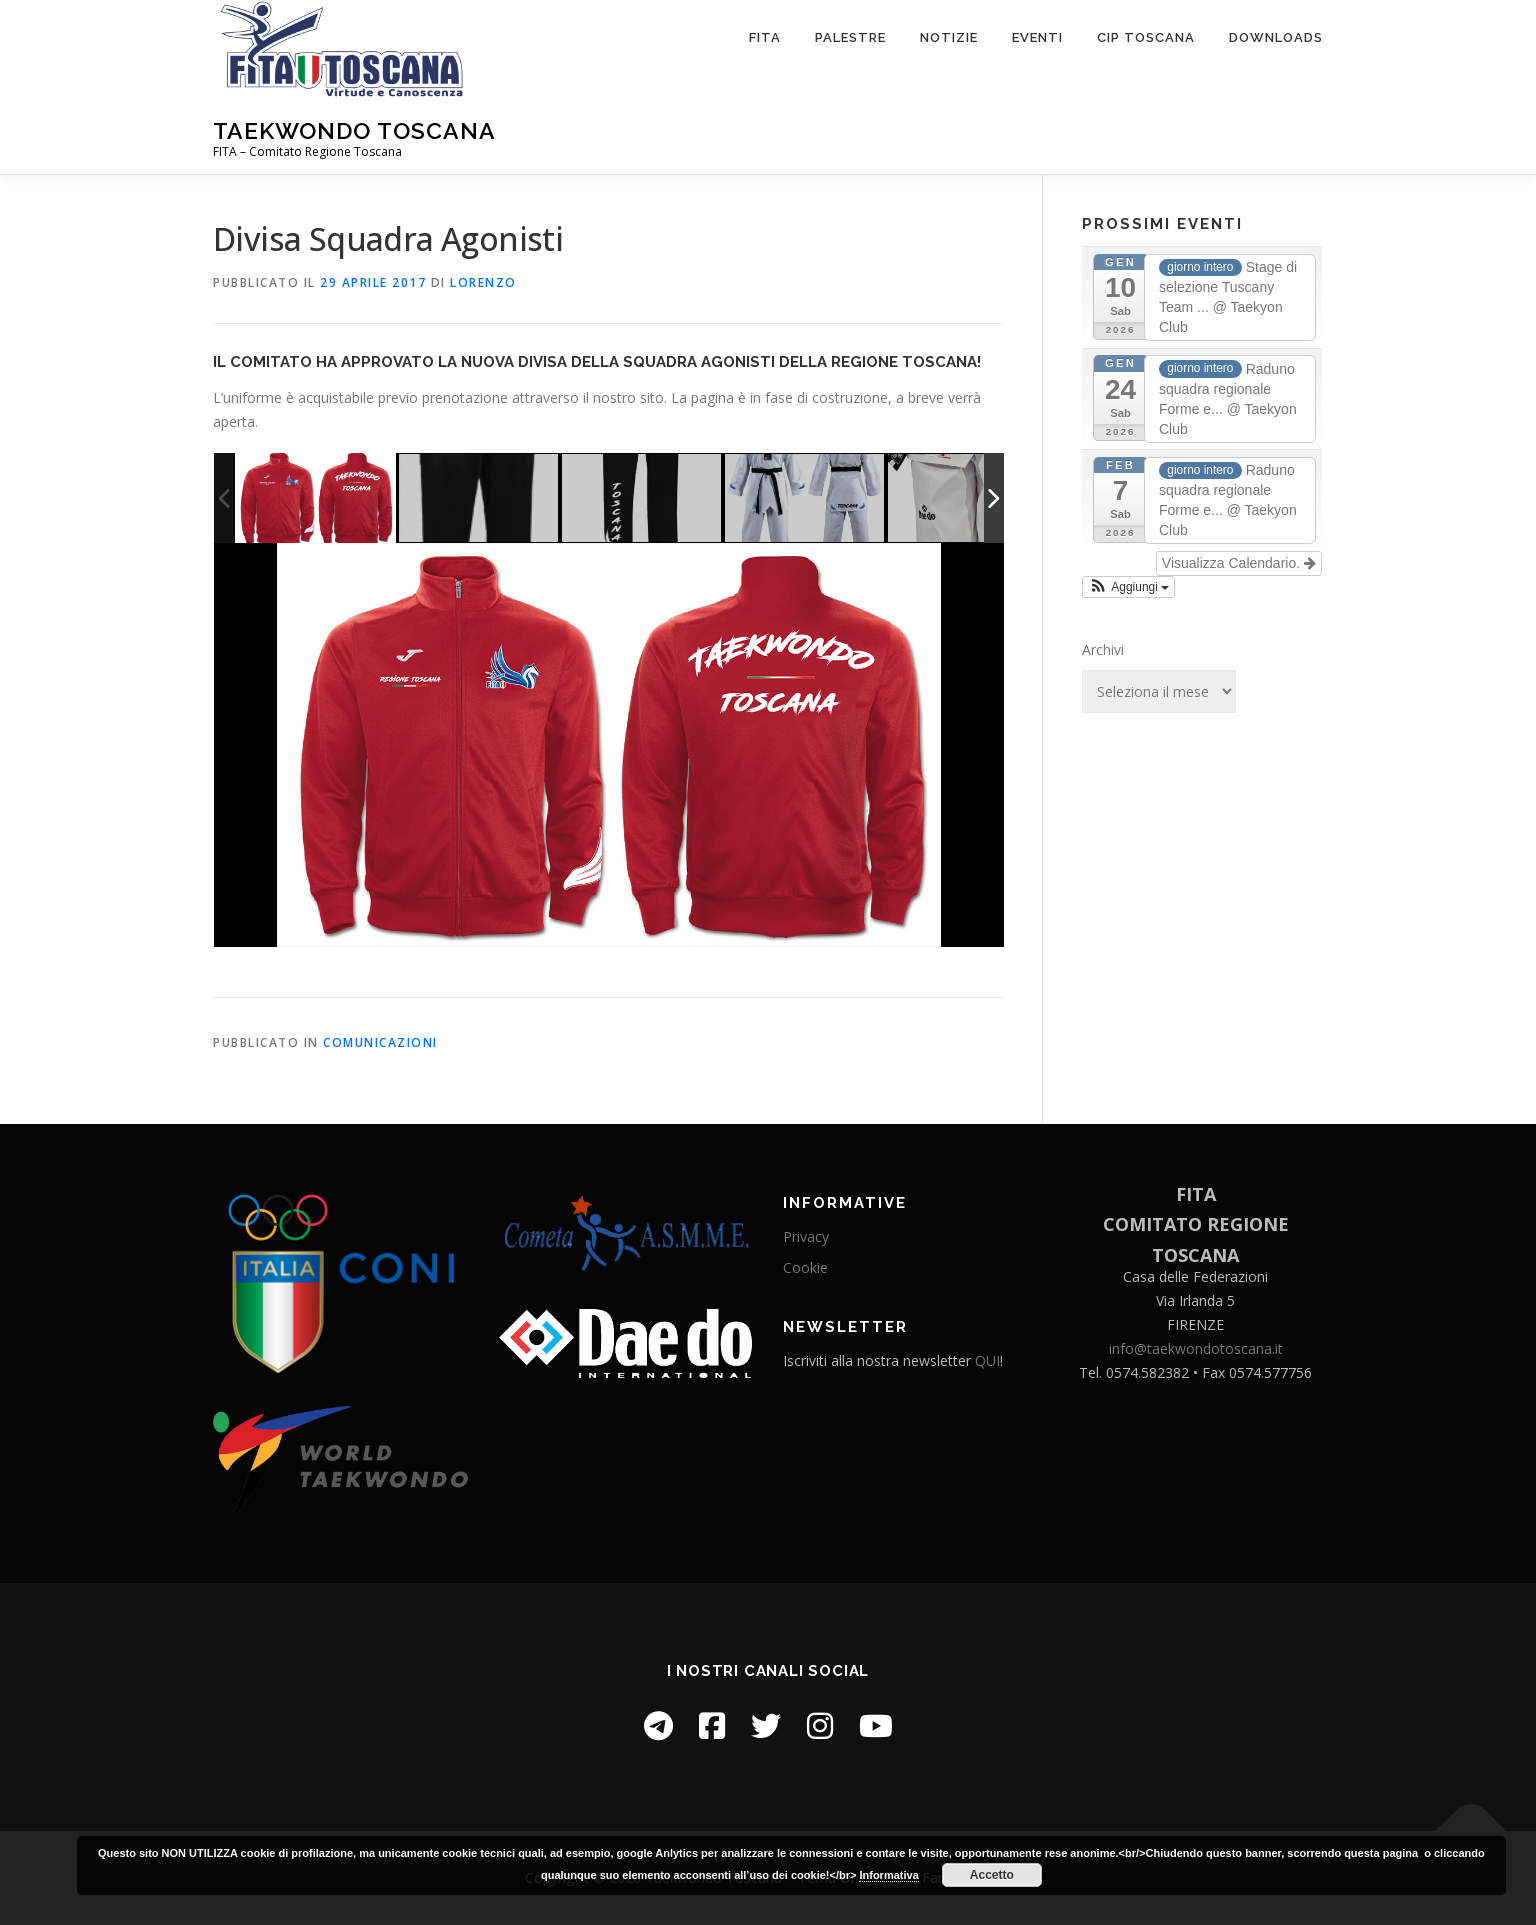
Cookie (805, 1267)
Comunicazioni (380, 1042)
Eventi (1037, 37)
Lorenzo (483, 282)
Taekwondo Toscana (354, 130)
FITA (765, 37)
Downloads (1276, 37)
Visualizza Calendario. (1239, 563)
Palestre (850, 37)
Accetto (992, 1875)
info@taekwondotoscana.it (1196, 1348)
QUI (987, 1360)
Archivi (1103, 649)
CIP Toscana (1146, 37)
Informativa (888, 1875)
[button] (1128, 587)
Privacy (806, 1236)
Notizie (949, 37)
